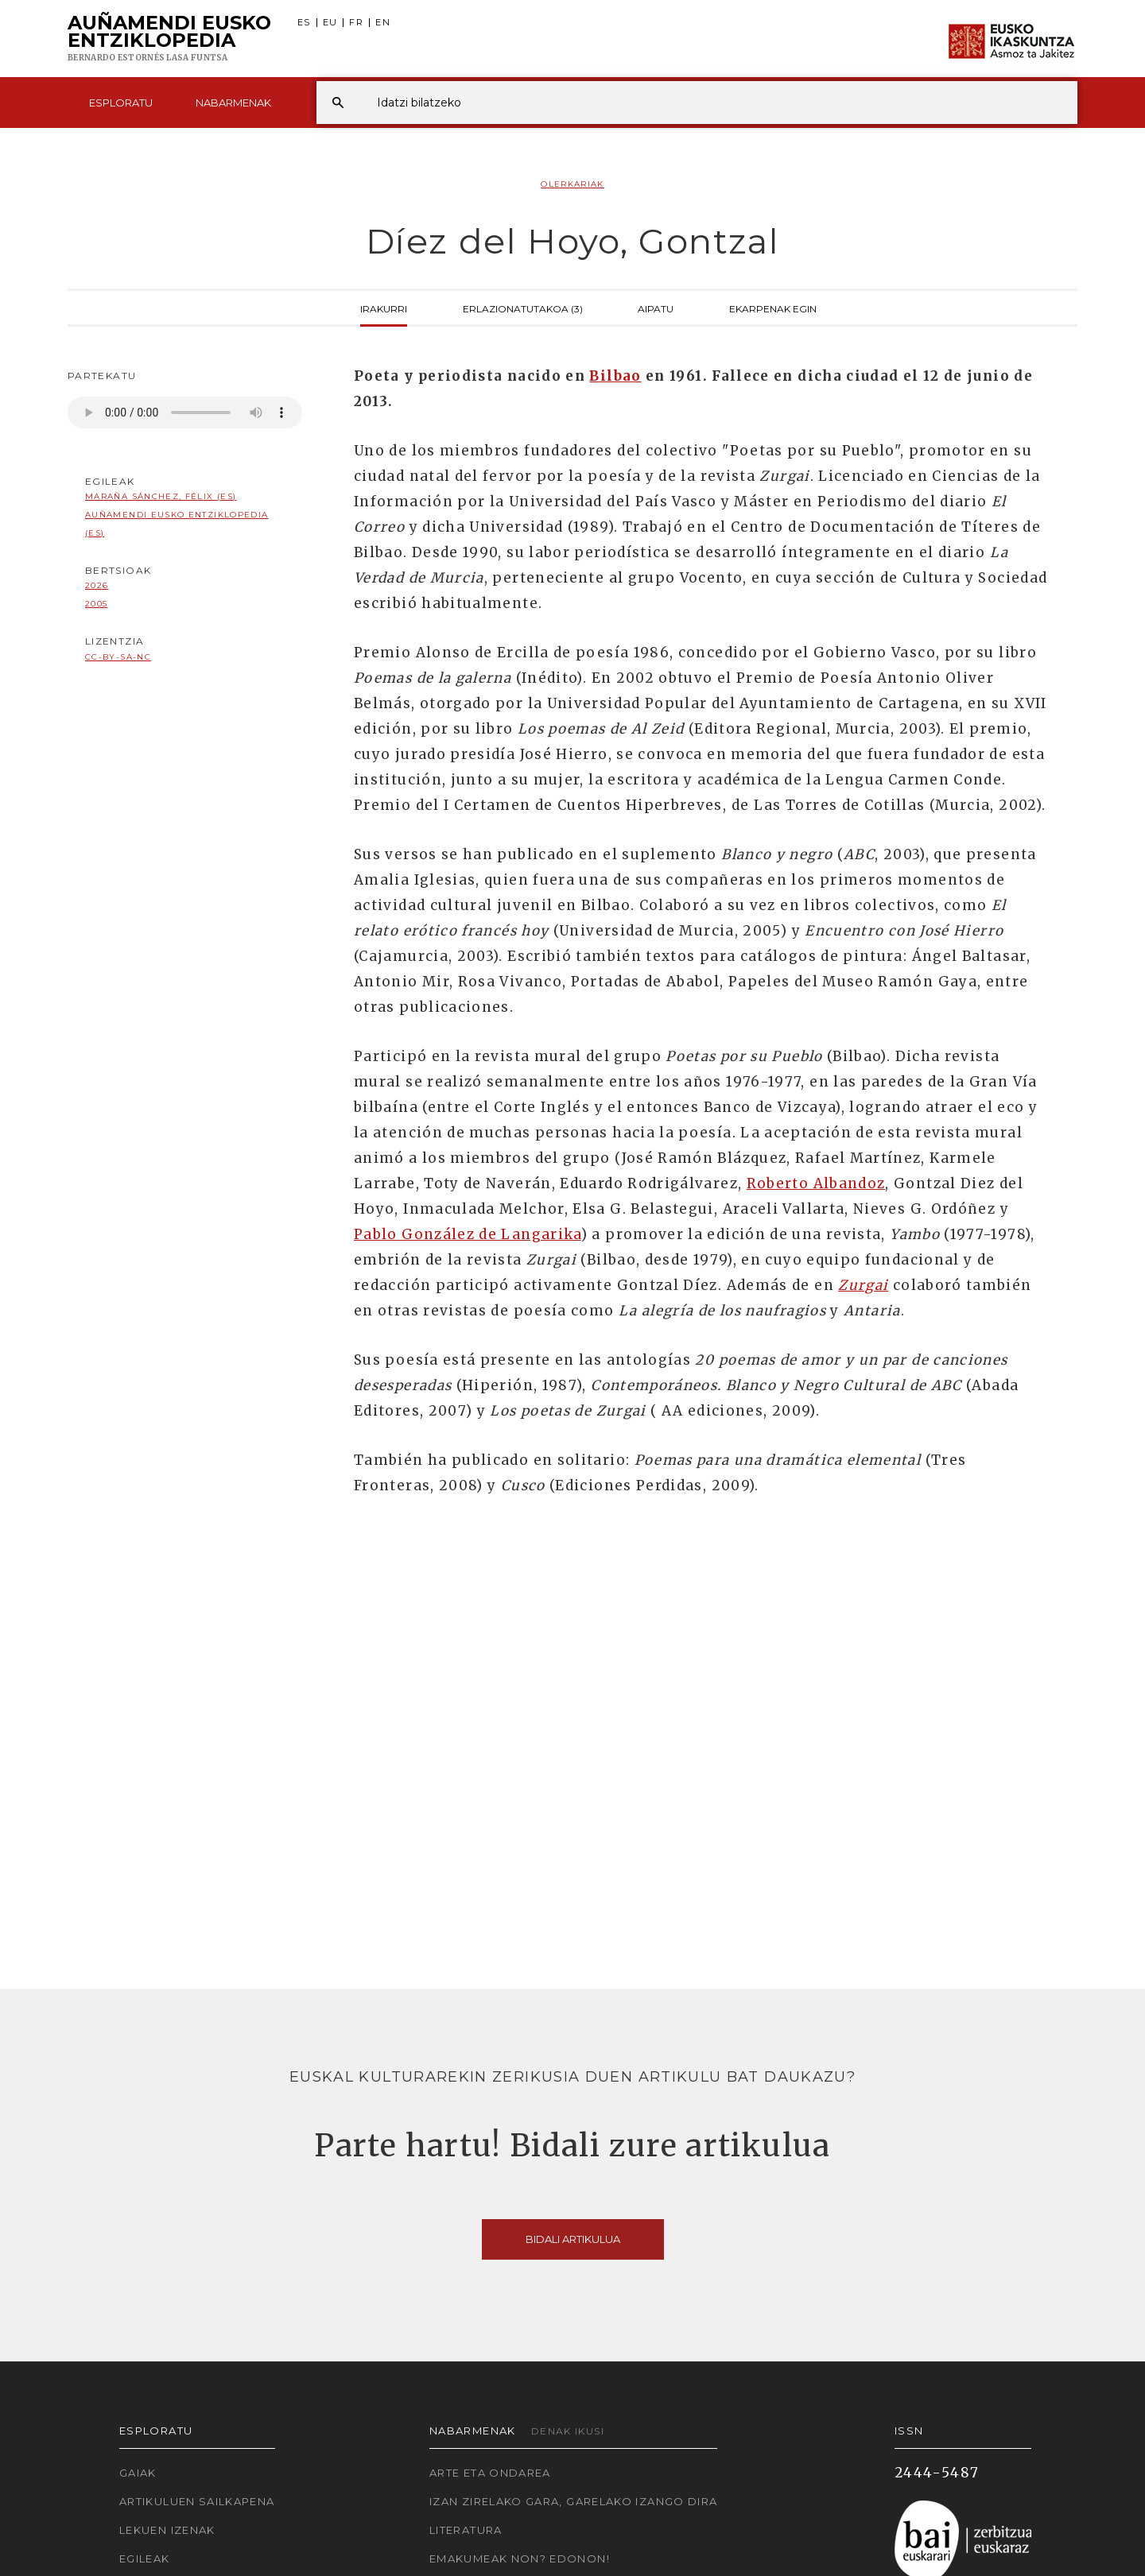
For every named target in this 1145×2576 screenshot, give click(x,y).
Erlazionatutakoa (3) (523, 308)
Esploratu (121, 102)
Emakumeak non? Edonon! (519, 2558)
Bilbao (615, 376)
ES (304, 22)
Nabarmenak (233, 102)
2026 (96, 585)
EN (382, 22)
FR (356, 22)
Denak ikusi (567, 2431)
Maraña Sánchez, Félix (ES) (160, 496)
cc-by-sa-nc (118, 657)
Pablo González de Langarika (467, 1234)
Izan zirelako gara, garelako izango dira (573, 2501)
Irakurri (383, 308)
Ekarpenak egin (773, 308)
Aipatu (655, 308)
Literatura (466, 2530)
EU (330, 22)
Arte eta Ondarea (490, 2472)
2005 (96, 603)
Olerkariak (572, 184)
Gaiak (138, 2472)
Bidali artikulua (573, 2239)
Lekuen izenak (167, 2530)
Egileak (144, 2558)
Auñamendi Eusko (169, 39)
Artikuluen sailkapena (197, 2501)
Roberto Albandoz (816, 1183)
